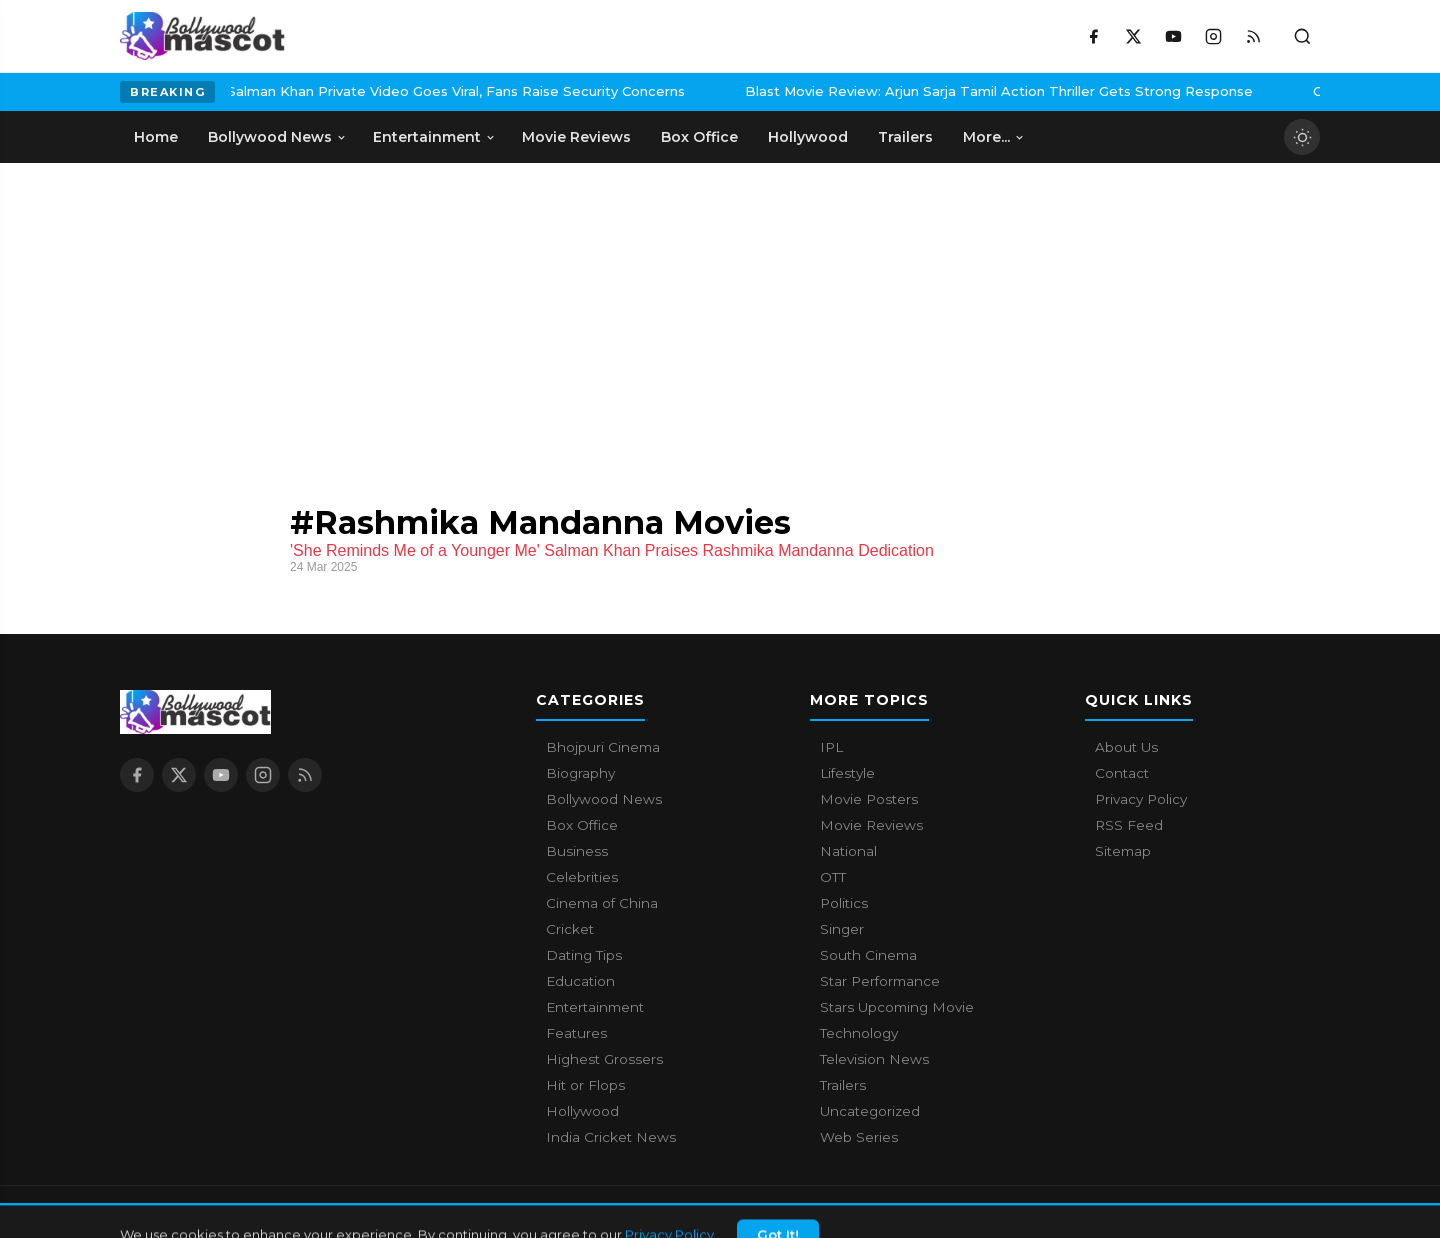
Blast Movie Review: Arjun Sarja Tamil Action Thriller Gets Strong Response (866, 91)
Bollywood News (604, 799)
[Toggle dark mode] (1302, 137)
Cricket (570, 929)
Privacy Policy (1141, 799)
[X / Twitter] (1133, 36)
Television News (874, 1059)
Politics (844, 903)
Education (580, 981)
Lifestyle (847, 773)
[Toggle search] (1302, 36)
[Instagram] (1213, 36)
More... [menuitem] (994, 137)
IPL (831, 747)
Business (577, 851)
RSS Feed (1129, 825)
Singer (842, 929)
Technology (859, 1033)
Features (576, 1033)
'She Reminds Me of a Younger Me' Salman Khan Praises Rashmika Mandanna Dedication (612, 550)
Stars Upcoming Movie (897, 1007)
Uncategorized (870, 1111)
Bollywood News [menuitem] (277, 137)
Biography (580, 773)
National (848, 851)
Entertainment (595, 1007)
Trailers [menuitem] (905, 137)
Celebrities (582, 877)
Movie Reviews (871, 825)
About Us (1126, 747)
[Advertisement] (270, 313)
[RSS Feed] (1253, 36)
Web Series (859, 1137)
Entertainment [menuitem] (434, 137)
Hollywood (582, 1111)
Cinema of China (602, 903)
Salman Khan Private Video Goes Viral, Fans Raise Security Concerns (323, 91)
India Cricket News (611, 1137)
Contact (1122, 773)
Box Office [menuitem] (699, 137)
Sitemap (1123, 851)
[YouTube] (1173, 36)
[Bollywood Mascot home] (202, 36)
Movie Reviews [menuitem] (576, 137)
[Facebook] (1093, 36)
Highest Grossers (604, 1059)
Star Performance (880, 981)
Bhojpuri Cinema (603, 747)
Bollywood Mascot (230, 1212)
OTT (833, 877)
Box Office (582, 825)
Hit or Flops (585, 1085)
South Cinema (868, 955)
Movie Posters (869, 799)
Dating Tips (584, 955)
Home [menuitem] (156, 137)
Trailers (843, 1085)
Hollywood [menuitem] (808, 137)
